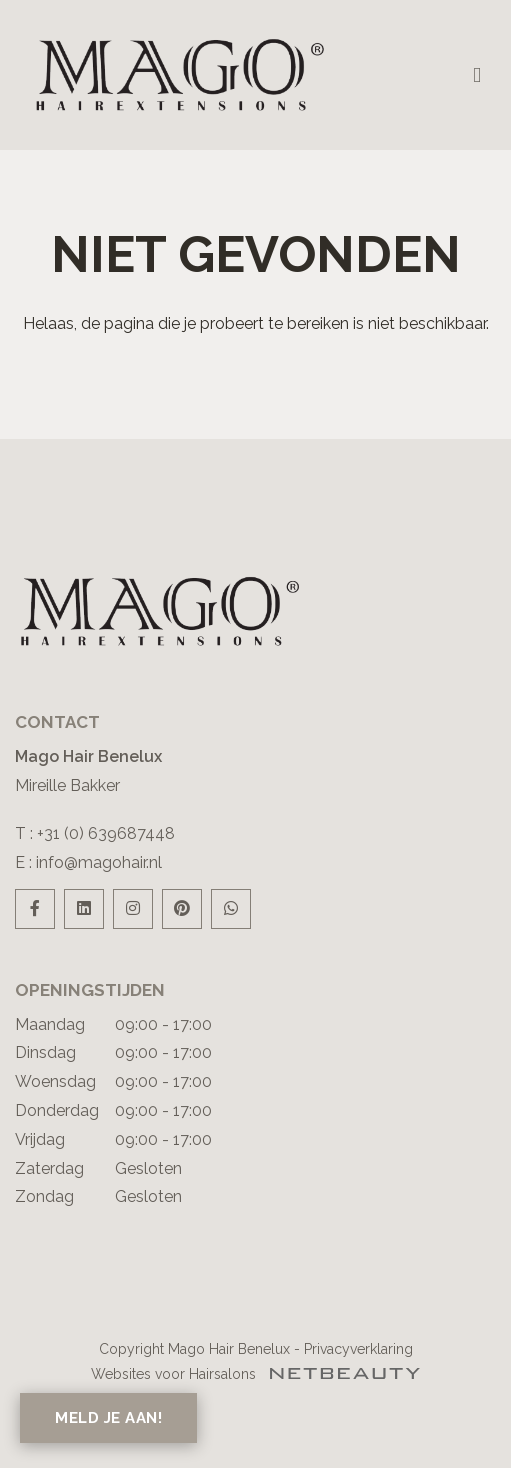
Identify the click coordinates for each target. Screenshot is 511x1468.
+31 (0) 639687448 (106, 833)
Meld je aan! (108, 1418)
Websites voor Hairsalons (255, 1374)
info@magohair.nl (99, 862)
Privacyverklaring (358, 1349)
